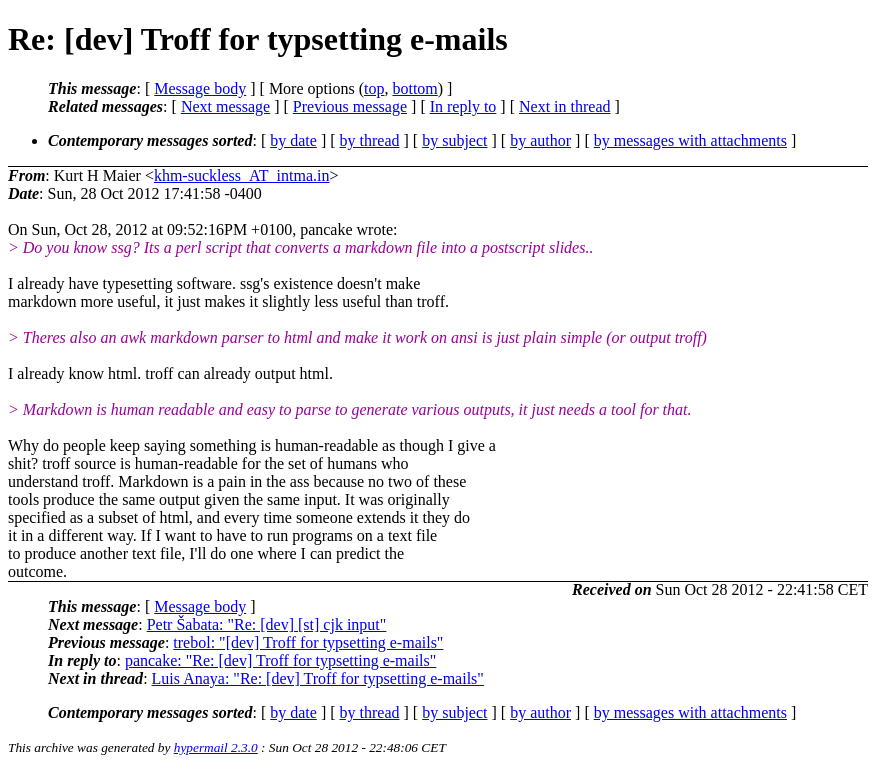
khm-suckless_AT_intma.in (242, 175)
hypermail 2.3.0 (216, 747)
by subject (454, 140)
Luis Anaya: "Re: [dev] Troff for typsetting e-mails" (318, 678)
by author (540, 140)
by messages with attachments (690, 140)
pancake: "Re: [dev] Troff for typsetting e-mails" (280, 660)
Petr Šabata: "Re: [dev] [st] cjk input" (267, 624)
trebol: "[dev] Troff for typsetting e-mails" (308, 642)
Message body (200, 88)
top (374, 88)
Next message (225, 106)
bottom (414, 88)
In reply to (463, 106)
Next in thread (565, 106)
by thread (370, 140)
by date (293, 140)
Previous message (350, 106)
